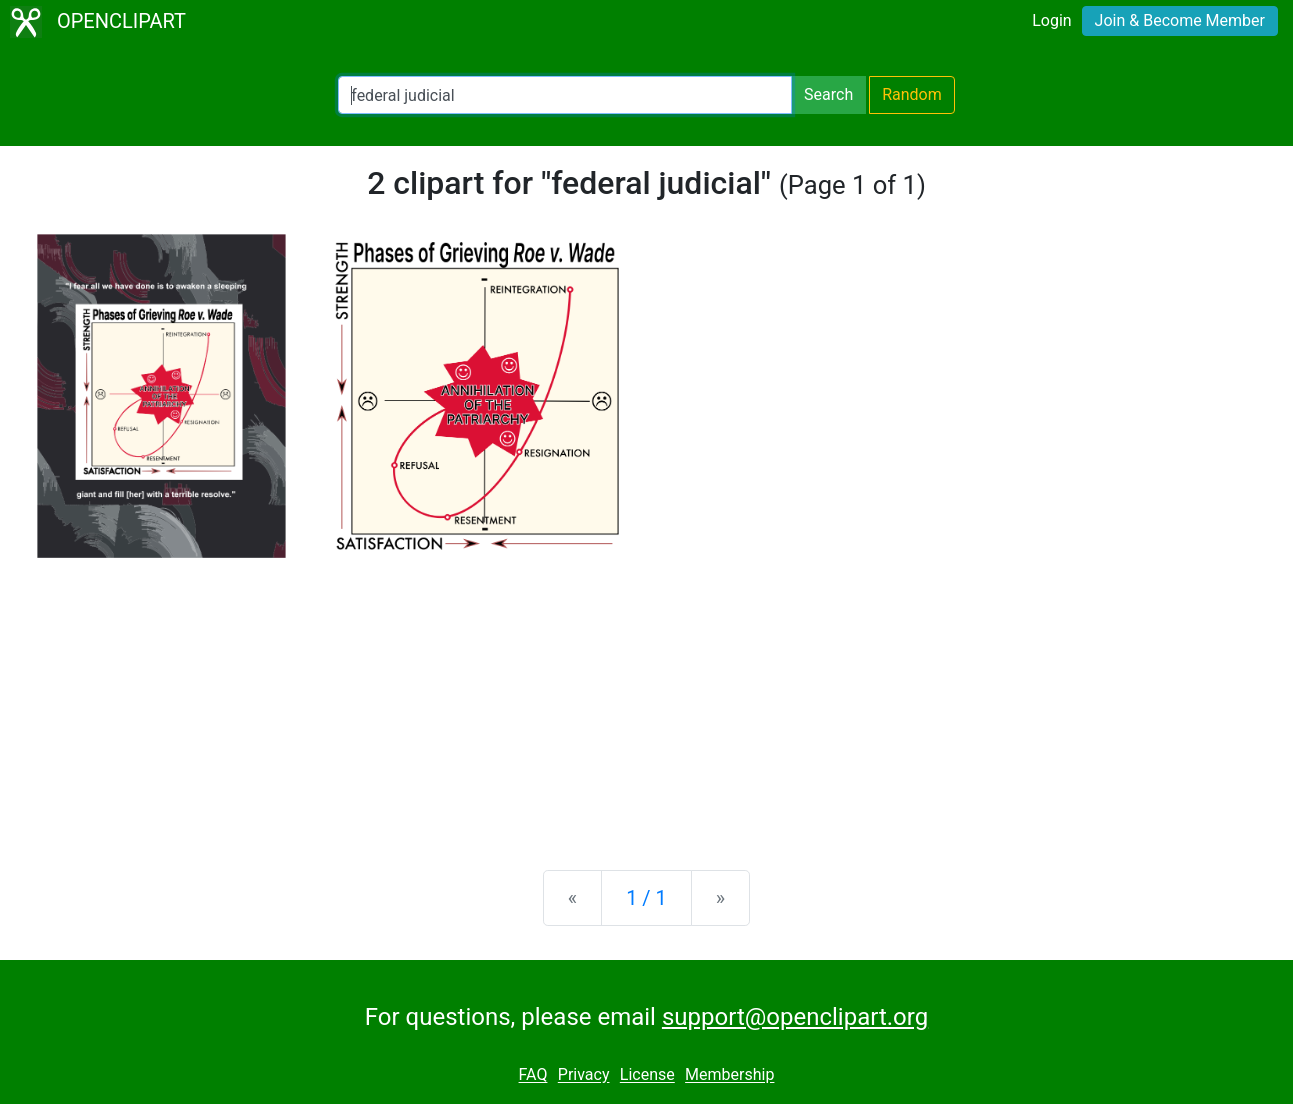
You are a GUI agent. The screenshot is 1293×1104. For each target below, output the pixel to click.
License (647, 1075)
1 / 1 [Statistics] (646, 898)
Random (912, 94)
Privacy (584, 1075)
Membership (729, 1075)
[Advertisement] (647, 698)
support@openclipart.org (795, 1017)
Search (828, 94)
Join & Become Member (1180, 20)
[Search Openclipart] (565, 95)
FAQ (533, 1075)
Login (1051, 20)
